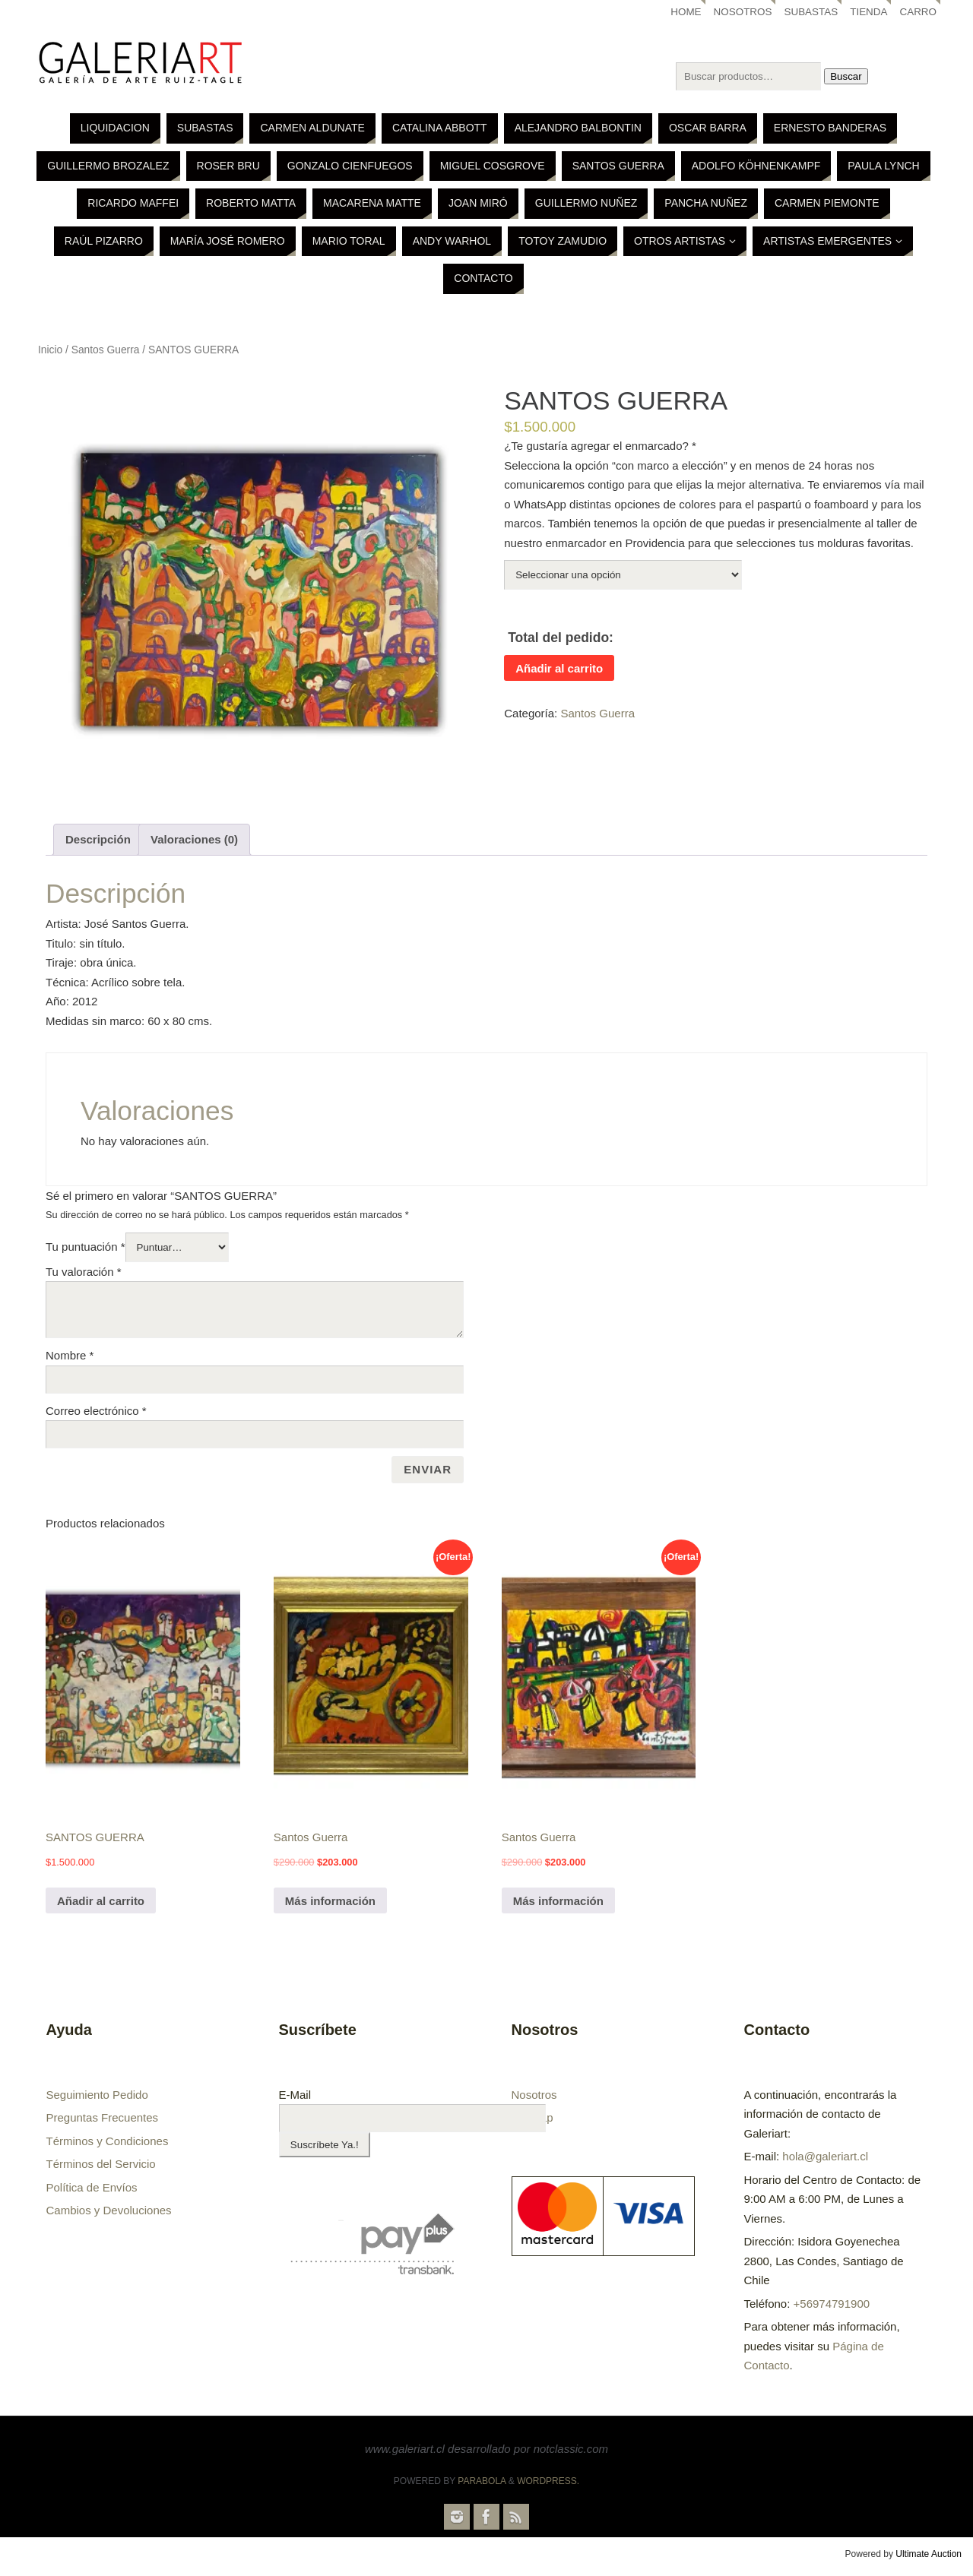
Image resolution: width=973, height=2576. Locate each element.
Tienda (869, 11)
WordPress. (548, 2481)
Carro (918, 11)
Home (685, 11)
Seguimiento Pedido (97, 2094)
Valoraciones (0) (194, 839)
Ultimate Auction (928, 2554)
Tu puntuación (85, 1246)
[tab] (98, 840)
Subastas (811, 11)
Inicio (50, 350)
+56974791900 (832, 2303)
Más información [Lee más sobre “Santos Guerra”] (330, 1900)
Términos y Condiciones (107, 2141)
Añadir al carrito (559, 668)
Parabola (482, 2481)
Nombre (69, 1355)
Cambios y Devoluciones (109, 2210)
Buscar (845, 76)
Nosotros (741, 11)
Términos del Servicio (101, 2163)
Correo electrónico (96, 1410)
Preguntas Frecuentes (102, 2117)
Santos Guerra (105, 350)
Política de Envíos (92, 2187)
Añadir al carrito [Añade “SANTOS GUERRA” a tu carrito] (100, 1900)
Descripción (98, 839)
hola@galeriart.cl (825, 2156)
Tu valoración (84, 1271)
